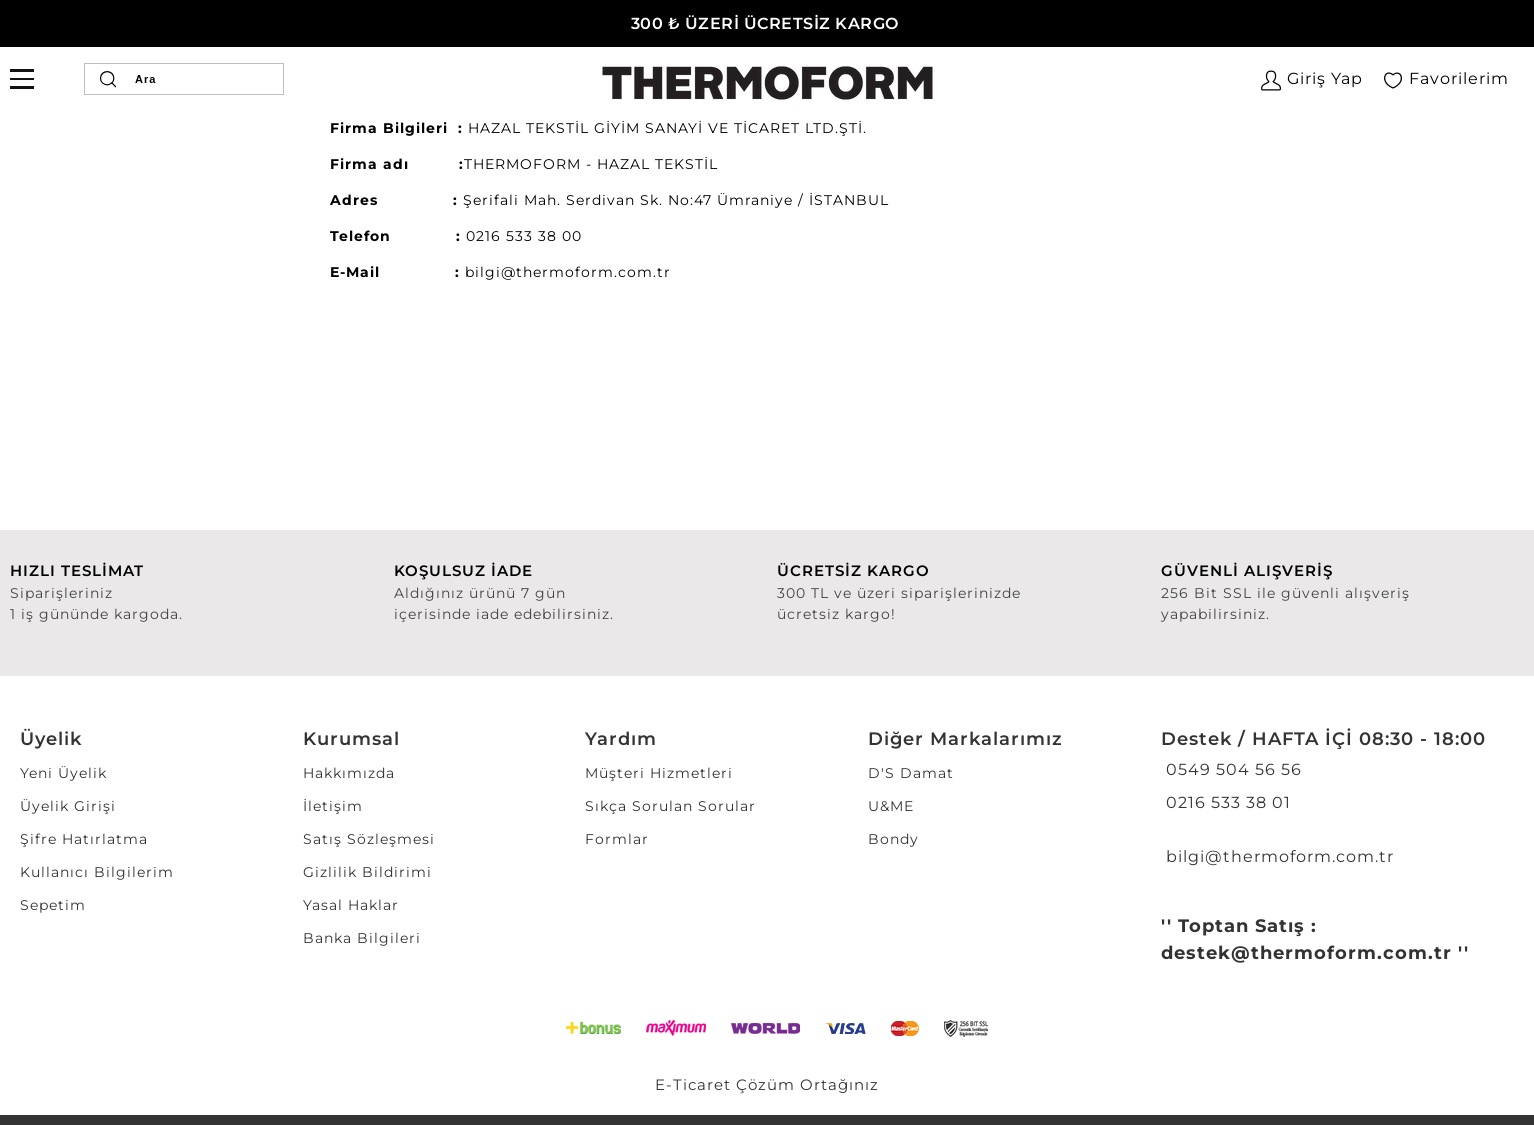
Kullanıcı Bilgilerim (97, 872)
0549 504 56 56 (1231, 769)
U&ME (891, 806)
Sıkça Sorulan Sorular (670, 806)
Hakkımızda (349, 773)
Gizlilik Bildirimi (367, 872)
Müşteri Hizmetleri (659, 773)
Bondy (893, 839)
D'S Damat (911, 773)
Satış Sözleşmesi (369, 839)
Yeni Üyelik (63, 773)
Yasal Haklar (351, 905)
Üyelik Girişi (68, 806)
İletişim (333, 806)
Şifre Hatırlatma (84, 839)
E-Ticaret (693, 1084)
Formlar (617, 839)
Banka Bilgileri (362, 938)
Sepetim (53, 905)
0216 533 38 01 (1226, 802)
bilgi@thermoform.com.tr (1277, 856)
